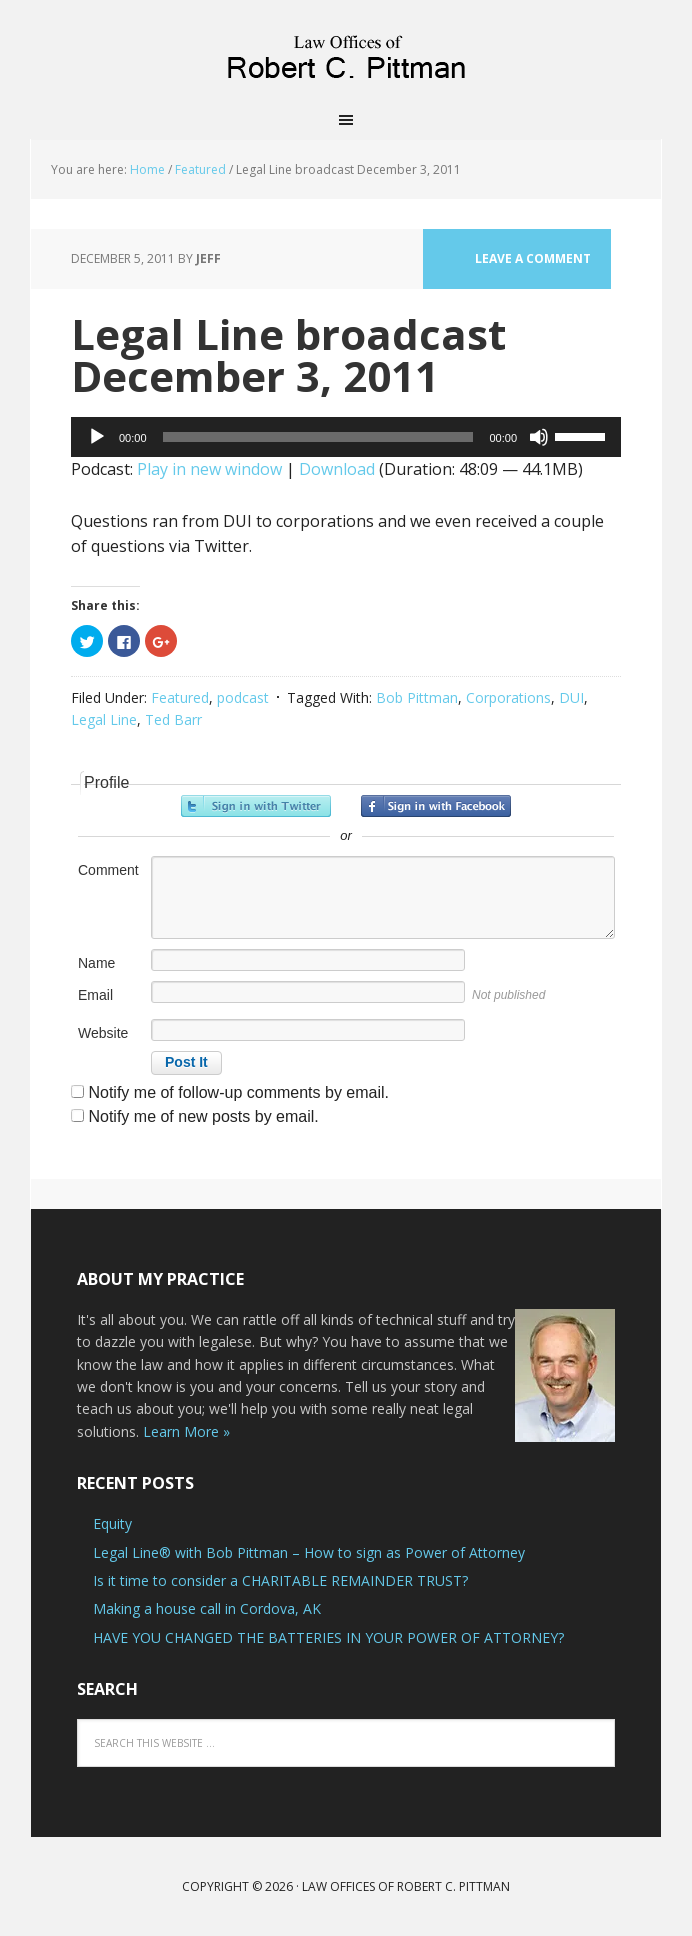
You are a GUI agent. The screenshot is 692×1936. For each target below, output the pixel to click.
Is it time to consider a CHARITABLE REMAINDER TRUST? (280, 1580)
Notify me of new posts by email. (203, 1116)
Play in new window (209, 469)
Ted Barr (173, 719)
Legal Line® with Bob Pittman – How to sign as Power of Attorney (309, 1552)
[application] (346, 437)
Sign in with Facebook (436, 806)
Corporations (508, 697)
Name (96, 963)
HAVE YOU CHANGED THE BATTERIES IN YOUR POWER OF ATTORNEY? (328, 1637)
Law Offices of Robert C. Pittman (346, 50)
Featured (180, 697)
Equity (112, 1523)
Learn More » (186, 1431)
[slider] (318, 437)
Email (95, 995)
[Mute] (539, 437)
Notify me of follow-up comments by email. (238, 1092)
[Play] (97, 437)
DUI (571, 697)
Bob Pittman (417, 697)
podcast (243, 697)
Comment (108, 870)
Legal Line (104, 719)
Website (103, 1033)
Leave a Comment (533, 258)
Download (337, 469)
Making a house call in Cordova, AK (207, 1608)
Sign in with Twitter (256, 806)
